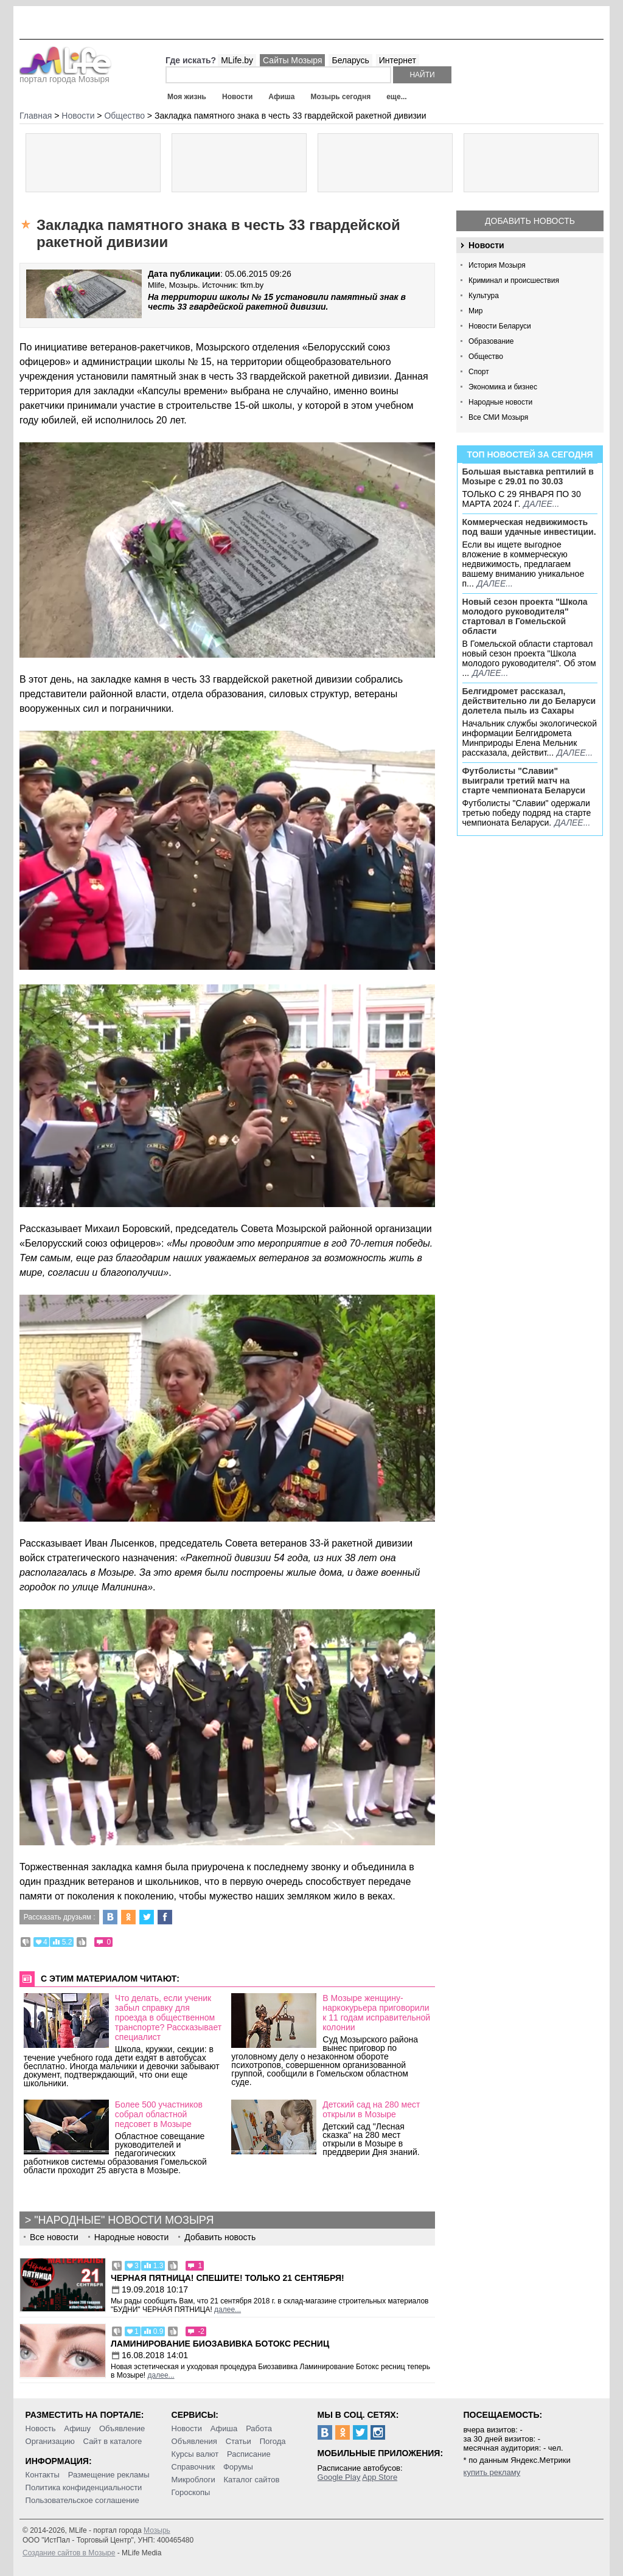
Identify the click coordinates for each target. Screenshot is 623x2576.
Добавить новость (530, 221)
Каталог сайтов (252, 2479)
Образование (490, 341)
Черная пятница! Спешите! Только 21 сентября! (227, 2278)
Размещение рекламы (109, 2474)
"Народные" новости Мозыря (124, 2220)
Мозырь (157, 2530)
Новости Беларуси (499, 326)
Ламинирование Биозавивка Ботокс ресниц (220, 2343)
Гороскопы (191, 2492)
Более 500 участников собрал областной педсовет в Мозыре (159, 2114)
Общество (485, 356)
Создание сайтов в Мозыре (69, 2553)
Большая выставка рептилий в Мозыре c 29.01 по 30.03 (528, 476)
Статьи (238, 2441)
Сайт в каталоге (112, 2441)
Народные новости (500, 402)
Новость (41, 2428)
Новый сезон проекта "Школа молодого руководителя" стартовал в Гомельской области (525, 616)
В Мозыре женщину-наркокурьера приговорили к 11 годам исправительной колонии (376, 2012)
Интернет (397, 60)
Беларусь (350, 60)
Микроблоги (193, 2479)
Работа (259, 2428)
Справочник (193, 2466)
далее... (541, 504)
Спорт (478, 371)
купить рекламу (492, 2472)
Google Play (339, 2477)
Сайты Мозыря (292, 60)
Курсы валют (195, 2454)
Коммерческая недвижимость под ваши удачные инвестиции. (529, 527)
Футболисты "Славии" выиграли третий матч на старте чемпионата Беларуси (524, 780)
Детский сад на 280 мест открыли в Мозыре (371, 2109)
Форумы (238, 2466)
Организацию (50, 2441)
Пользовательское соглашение (82, 2500)
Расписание (249, 2454)
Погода (273, 2441)
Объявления (194, 2441)
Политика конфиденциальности (84, 2487)
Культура (483, 295)
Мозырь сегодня (341, 96)
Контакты (43, 2474)
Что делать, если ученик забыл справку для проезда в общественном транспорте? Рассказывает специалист (168, 2017)
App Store (379, 2477)
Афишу (77, 2428)
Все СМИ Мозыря (498, 417)
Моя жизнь (186, 96)
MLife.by (237, 60)
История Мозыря (497, 265)
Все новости (54, 2237)
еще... (396, 96)
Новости (237, 96)
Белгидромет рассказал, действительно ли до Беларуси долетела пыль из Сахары (529, 700)
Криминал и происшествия (513, 280)
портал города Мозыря (65, 75)
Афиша (281, 96)
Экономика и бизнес (502, 387)
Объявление (122, 2428)
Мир (475, 311)
